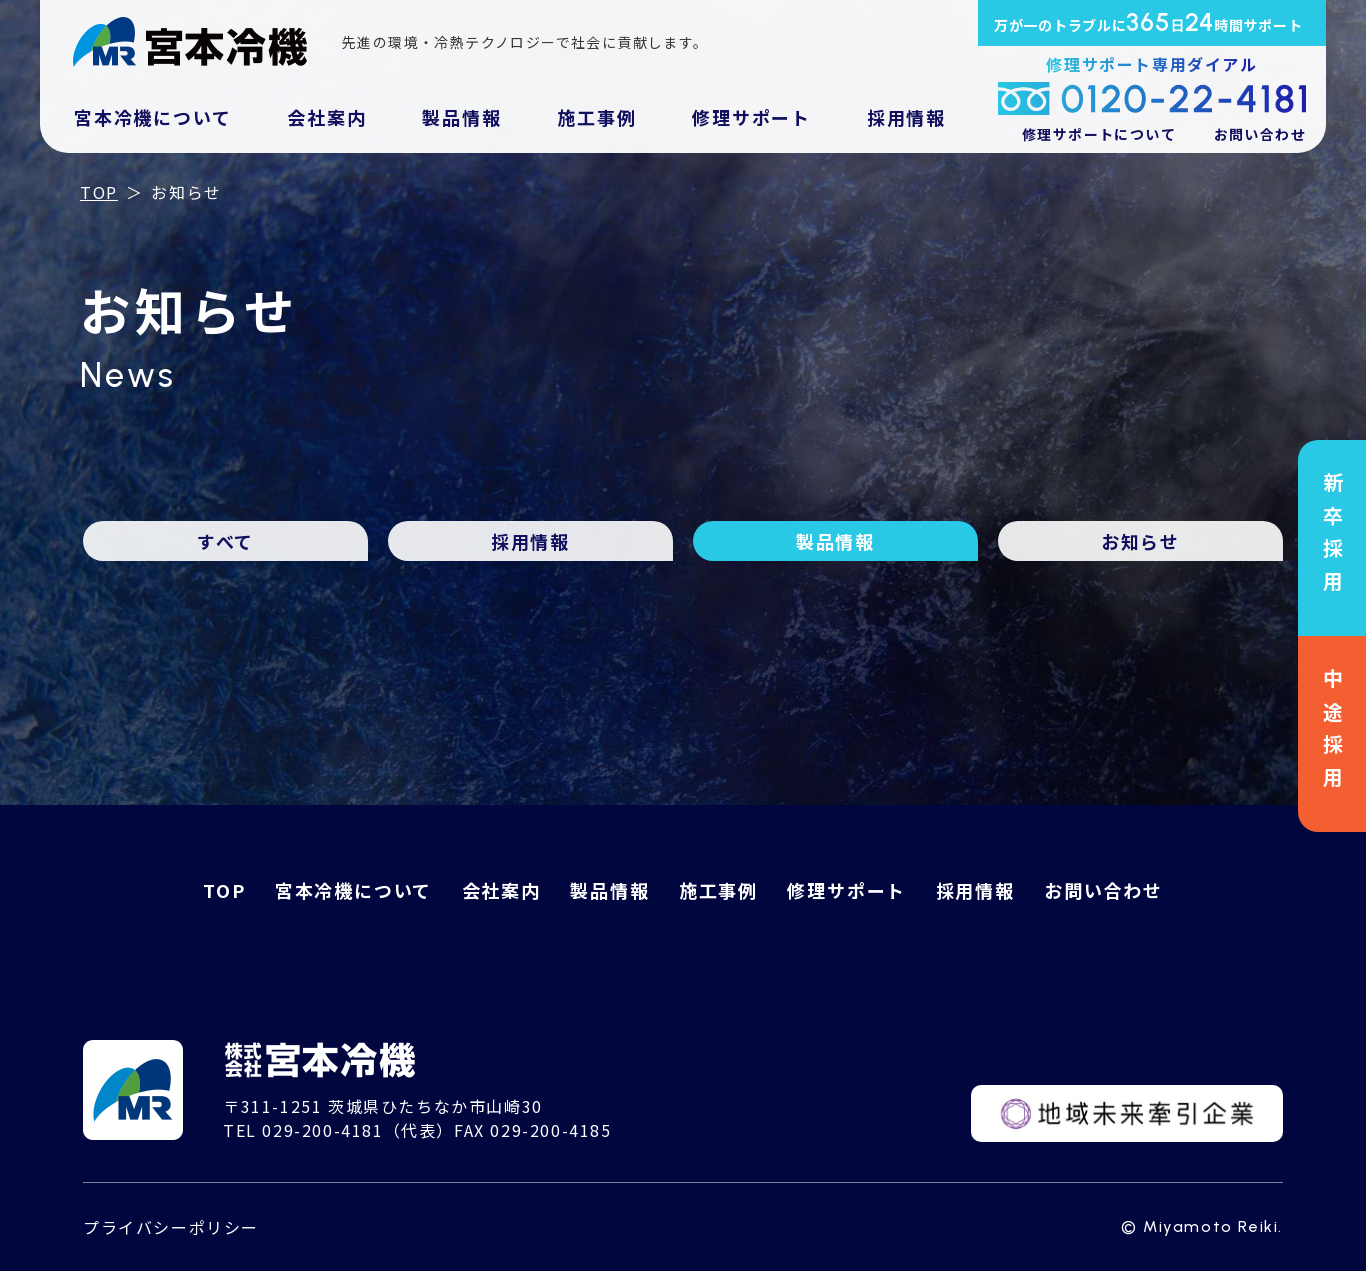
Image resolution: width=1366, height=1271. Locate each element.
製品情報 (461, 117)
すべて (225, 541)
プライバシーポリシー (171, 1227)
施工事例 (596, 117)
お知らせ (1140, 541)
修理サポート (751, 117)
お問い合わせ (1260, 134)
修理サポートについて (1099, 134)
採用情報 (906, 117)
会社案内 (326, 117)
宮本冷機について (152, 117)
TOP (99, 192)
